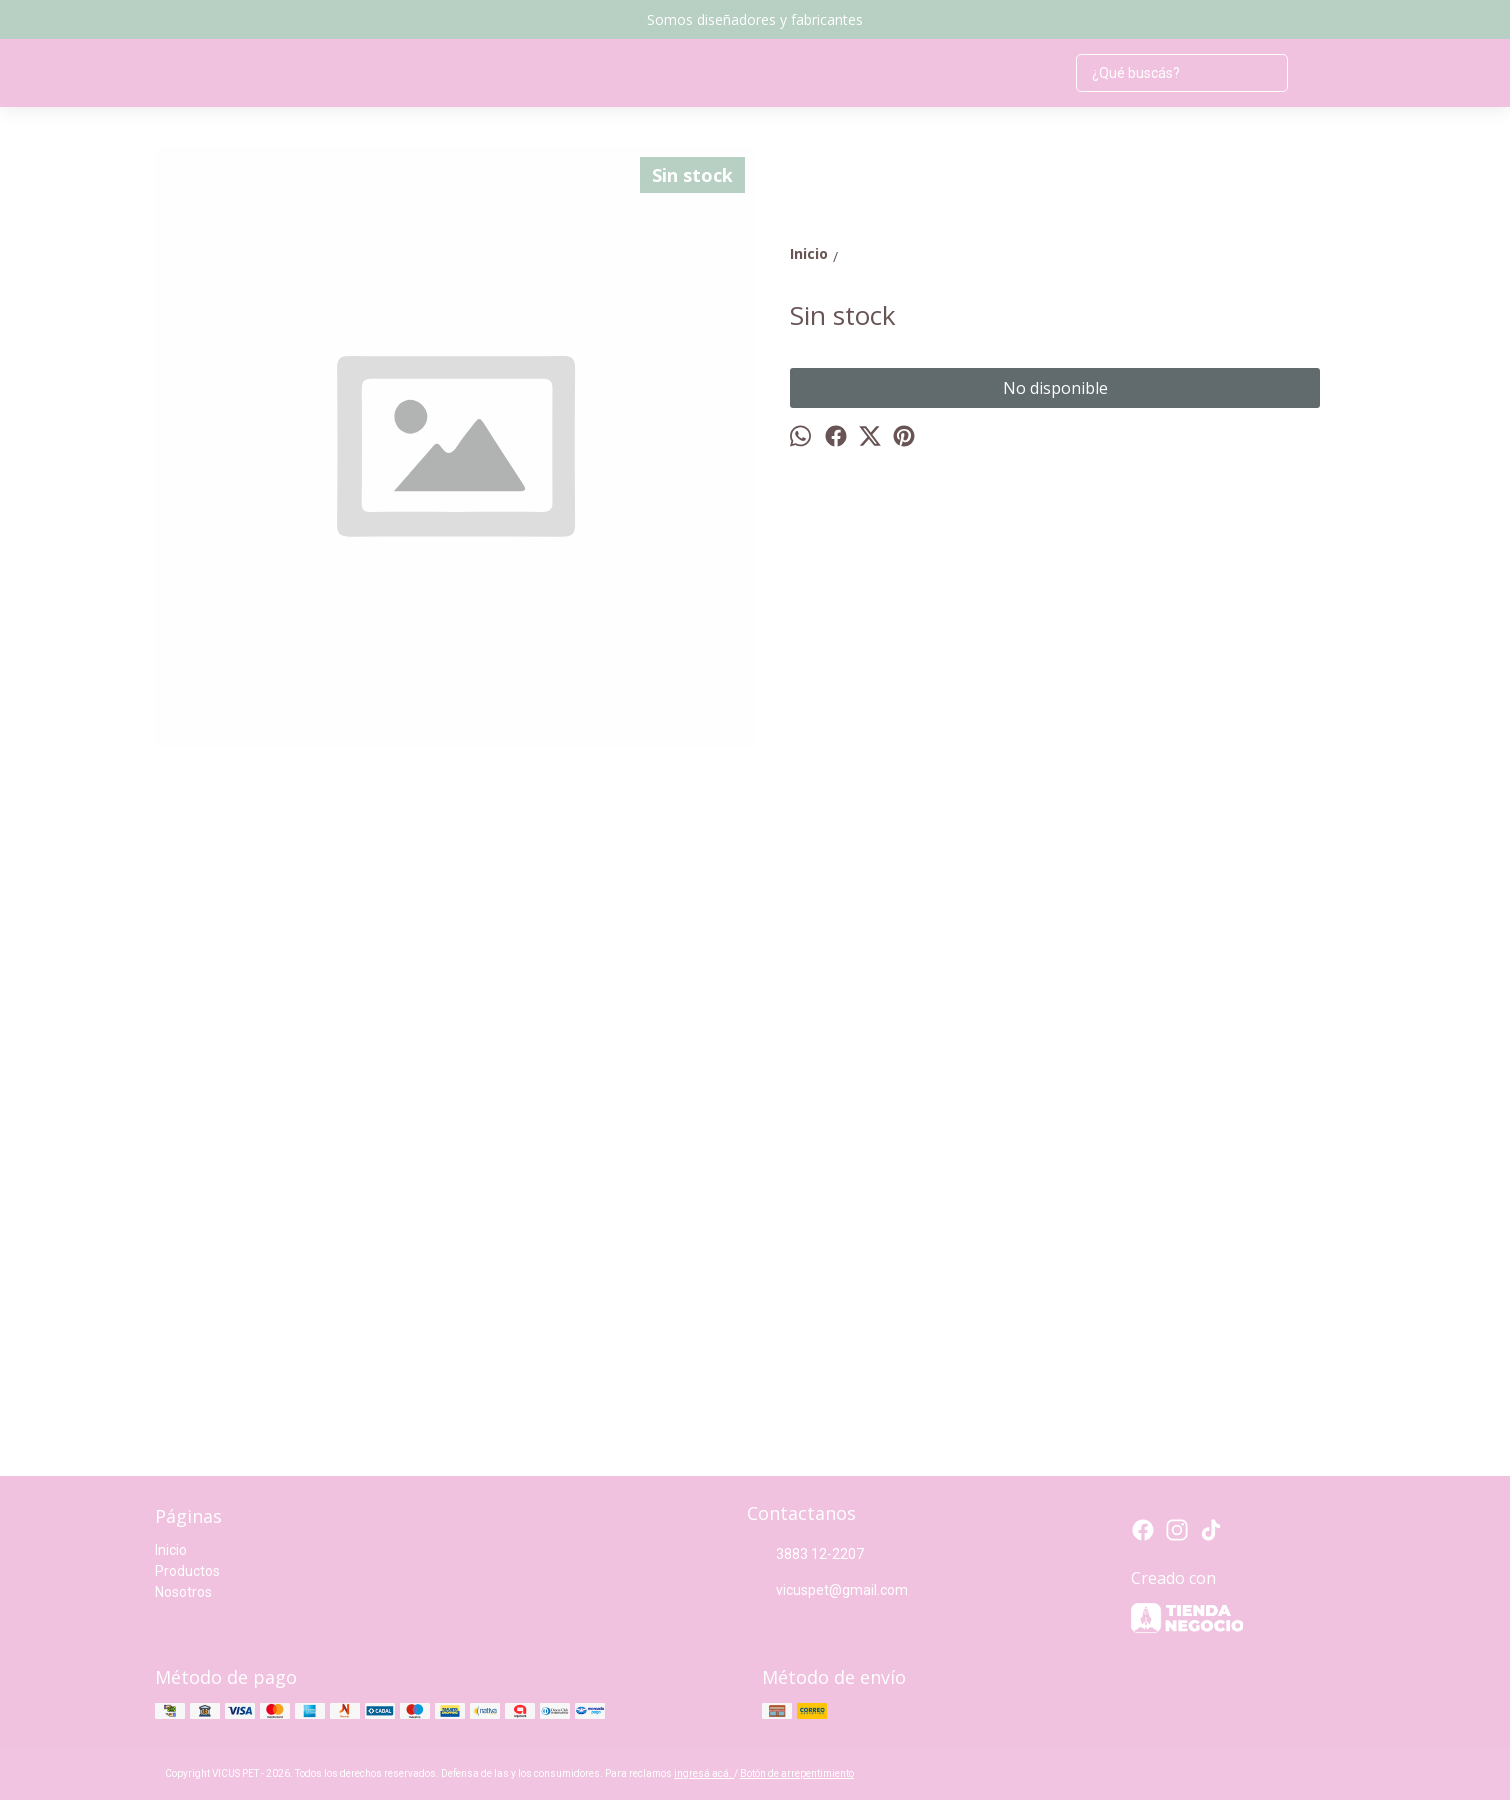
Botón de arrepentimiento (797, 1773)
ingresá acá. (704, 1773)
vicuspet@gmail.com (827, 1591)
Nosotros (183, 1592)
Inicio (171, 1550)
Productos (187, 1571)
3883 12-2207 (805, 1555)
